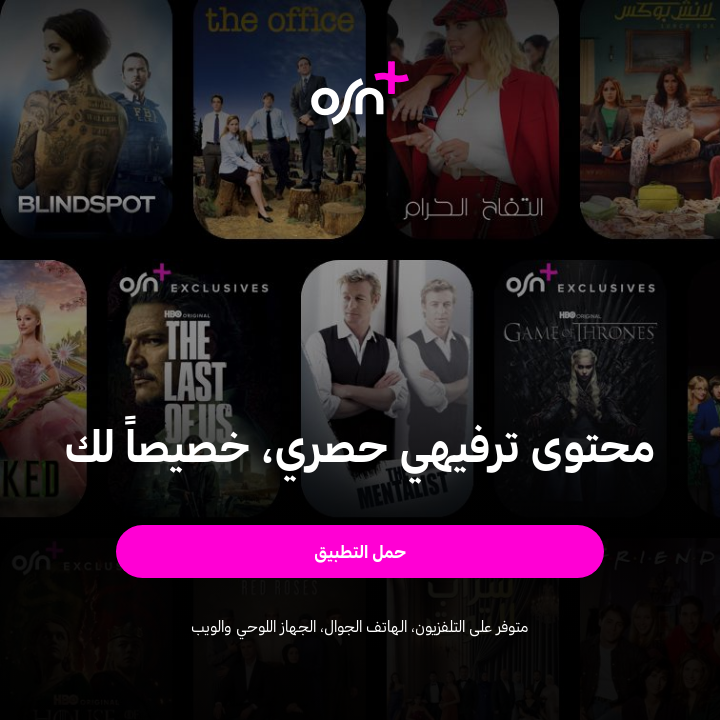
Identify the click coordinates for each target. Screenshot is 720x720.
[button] (360, 551)
